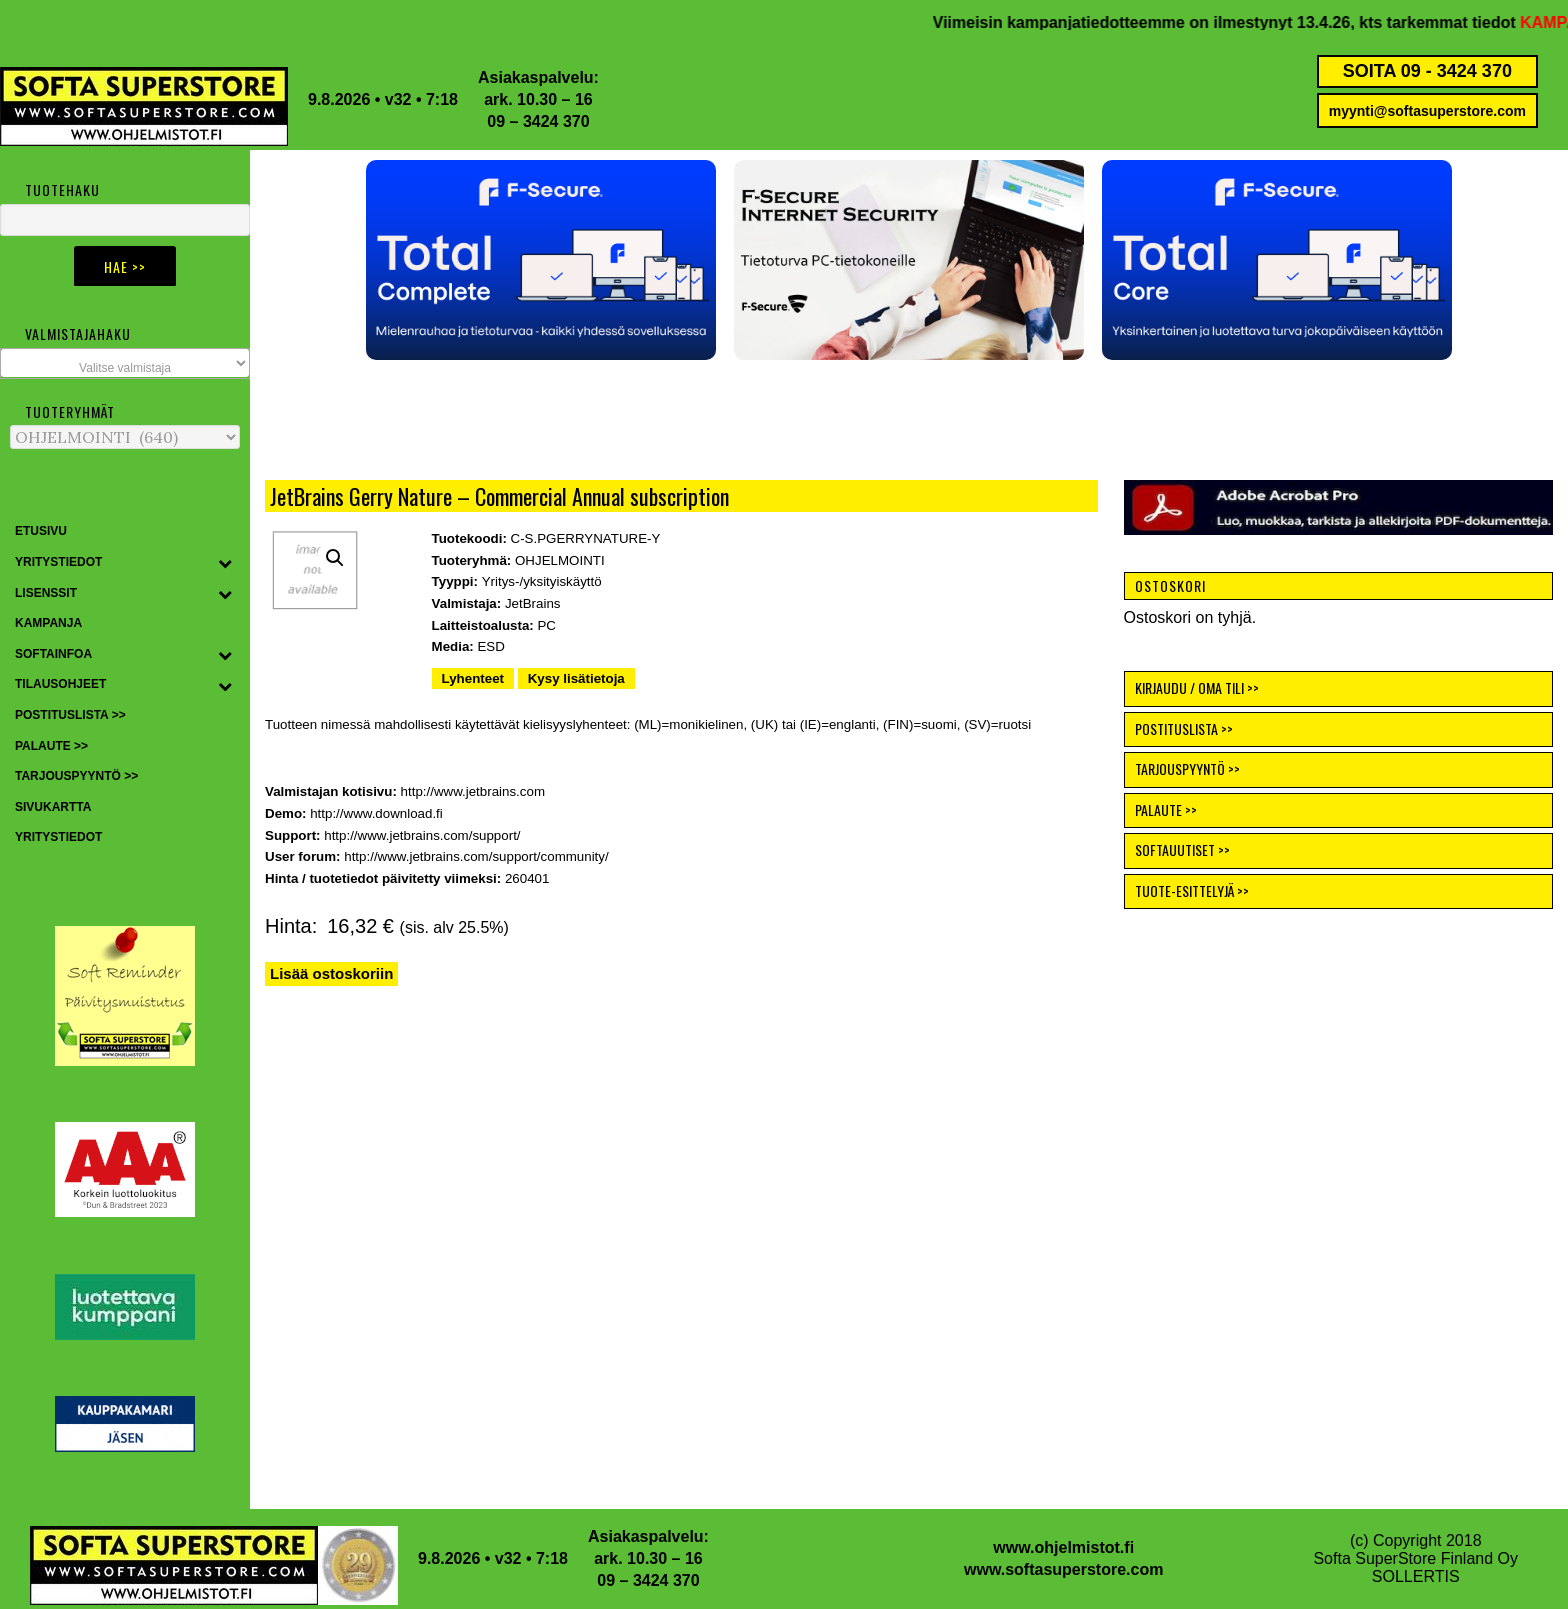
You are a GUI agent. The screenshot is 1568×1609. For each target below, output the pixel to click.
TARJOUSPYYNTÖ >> (1187, 768)
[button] (381, 260)
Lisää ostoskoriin (331, 973)
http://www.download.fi (376, 813)
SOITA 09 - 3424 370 (1427, 71)
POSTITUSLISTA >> (1184, 728)
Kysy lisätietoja (576, 678)
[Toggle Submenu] (225, 563)
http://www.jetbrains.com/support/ (422, 835)
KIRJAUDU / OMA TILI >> (1197, 687)
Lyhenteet (473, 678)
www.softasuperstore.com (1063, 1569)
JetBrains (533, 603)
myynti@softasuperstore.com (1427, 111)
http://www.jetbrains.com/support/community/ (476, 856)
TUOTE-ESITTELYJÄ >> (1192, 890)
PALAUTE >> (1166, 809)
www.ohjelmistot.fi (1063, 1547)
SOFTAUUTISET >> (1182, 849)
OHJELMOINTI (560, 560)
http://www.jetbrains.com (473, 791)
